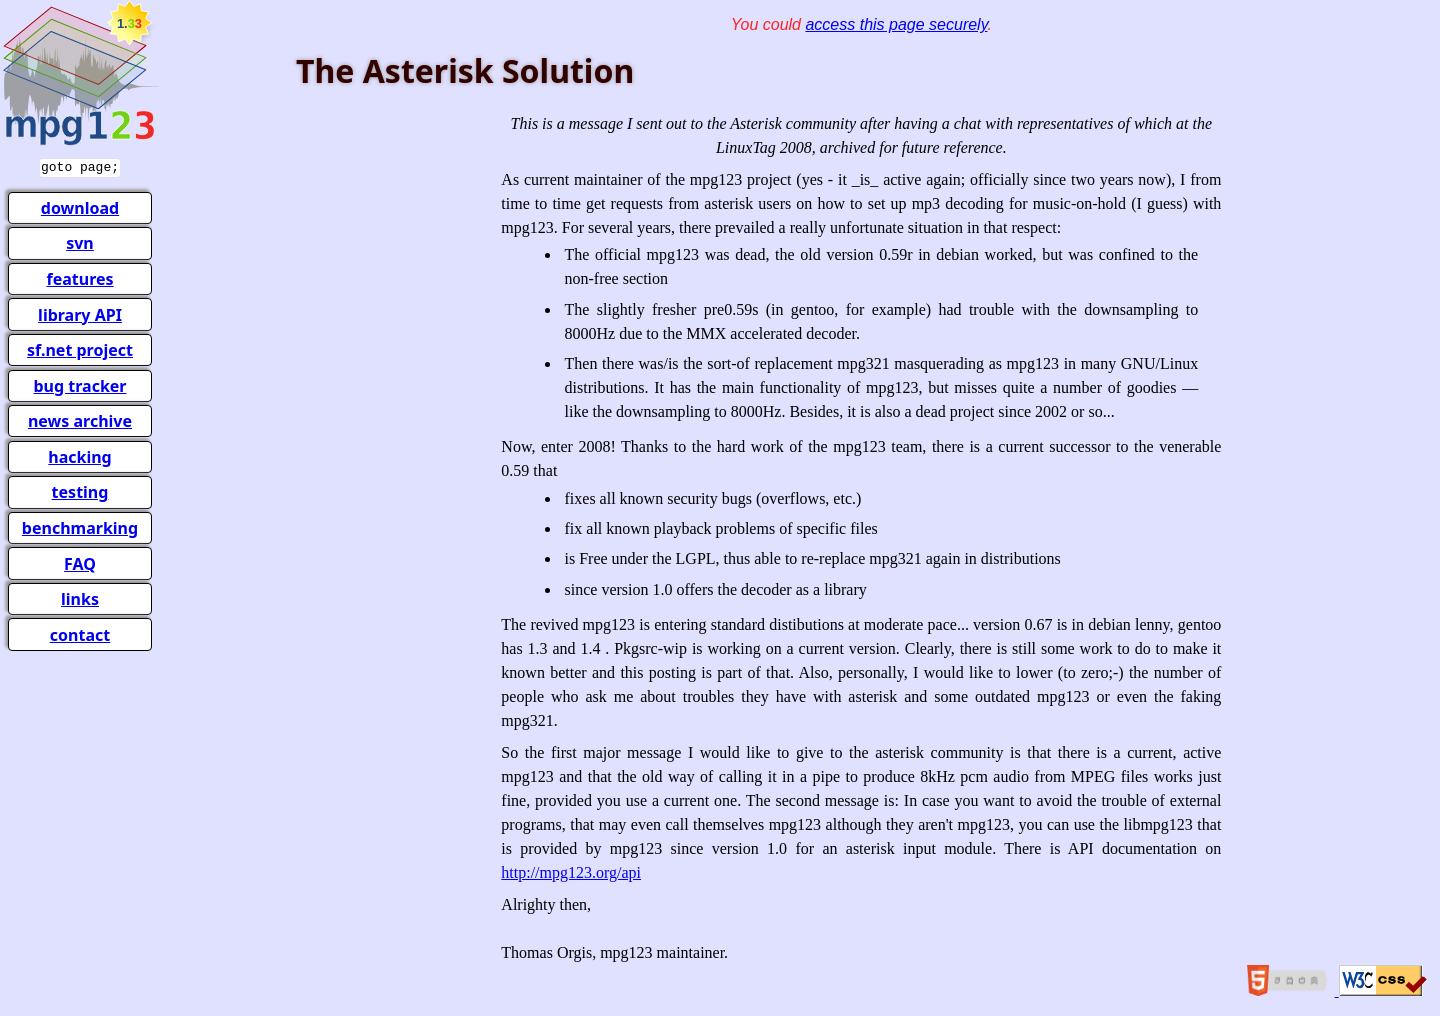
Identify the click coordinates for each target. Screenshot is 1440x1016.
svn (80, 241)
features (79, 277)
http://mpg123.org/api (571, 872)
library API (80, 313)
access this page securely (896, 24)
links (80, 597)
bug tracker (79, 384)
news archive (80, 419)
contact (80, 633)
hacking (79, 455)
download (80, 206)
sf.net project (80, 348)
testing (80, 490)
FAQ (80, 562)
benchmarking (80, 526)
